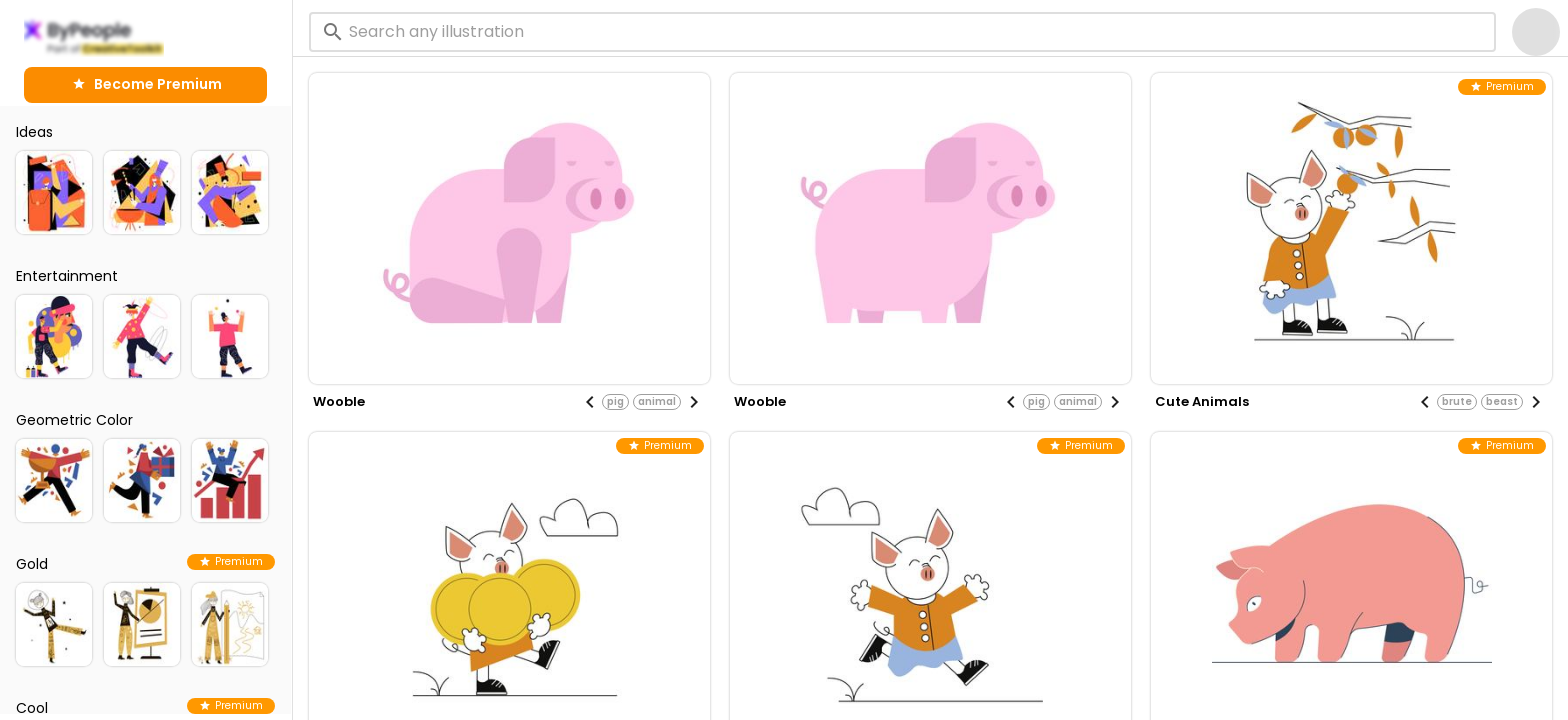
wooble (339, 401)
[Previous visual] (590, 402)
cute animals (1202, 401)
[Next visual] (694, 402)
